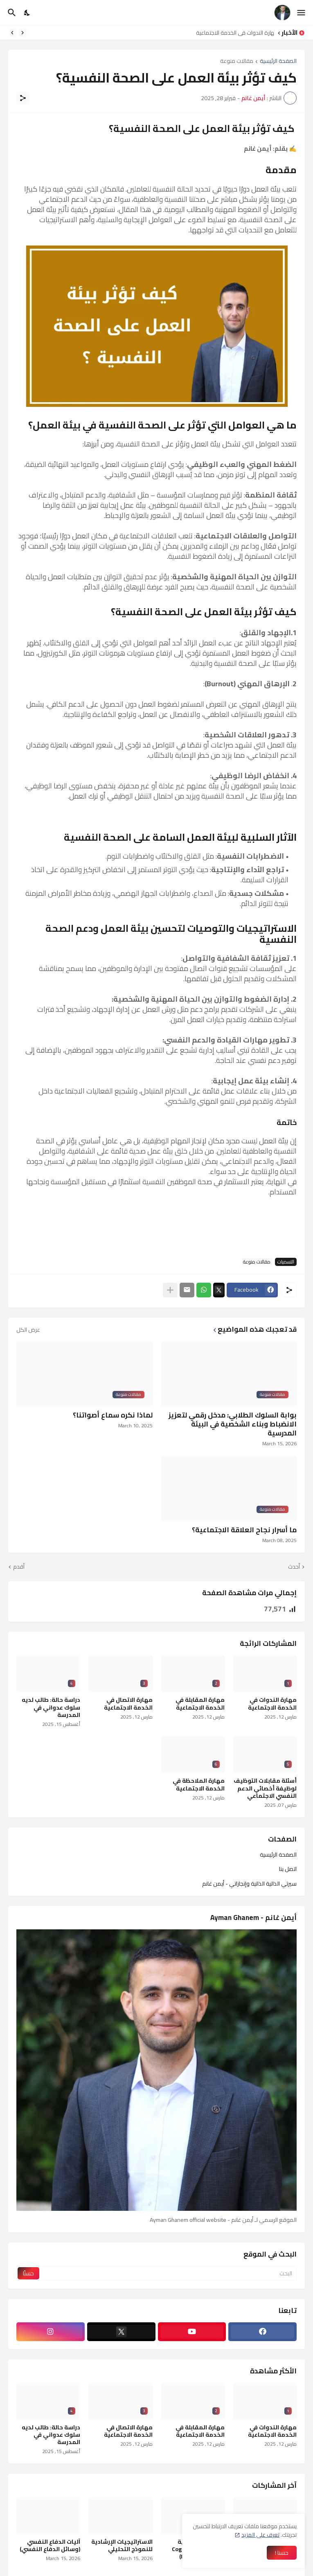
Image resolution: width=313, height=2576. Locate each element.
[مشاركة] (22, 98)
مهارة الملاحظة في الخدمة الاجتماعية (199, 1784)
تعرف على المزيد (260, 2534)
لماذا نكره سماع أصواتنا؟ (113, 1415)
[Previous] (22, 33)
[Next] (12, 33)
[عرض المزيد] (170, 1290)
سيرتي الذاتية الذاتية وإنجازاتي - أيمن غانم (249, 1883)
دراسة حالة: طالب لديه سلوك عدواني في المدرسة (51, 1707)
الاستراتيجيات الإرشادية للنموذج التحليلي (122, 2545)
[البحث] (11, 13)
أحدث (294, 1567)
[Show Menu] (301, 13)
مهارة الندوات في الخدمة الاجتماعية (233, 32)
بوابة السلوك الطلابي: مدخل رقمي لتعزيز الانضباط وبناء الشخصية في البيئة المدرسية (233, 1424)
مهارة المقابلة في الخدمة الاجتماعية (200, 1703)
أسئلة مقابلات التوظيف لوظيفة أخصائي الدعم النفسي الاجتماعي (265, 1788)
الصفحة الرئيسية (278, 61)
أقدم (19, 1567)
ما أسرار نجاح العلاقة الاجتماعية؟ (244, 1529)
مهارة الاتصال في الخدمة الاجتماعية (128, 1703)
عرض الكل (28, 1330)
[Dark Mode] (27, 13)
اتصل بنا (288, 1869)
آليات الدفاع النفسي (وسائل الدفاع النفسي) (50, 2545)
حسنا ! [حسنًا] (281, 2552)
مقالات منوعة (236, 61)
